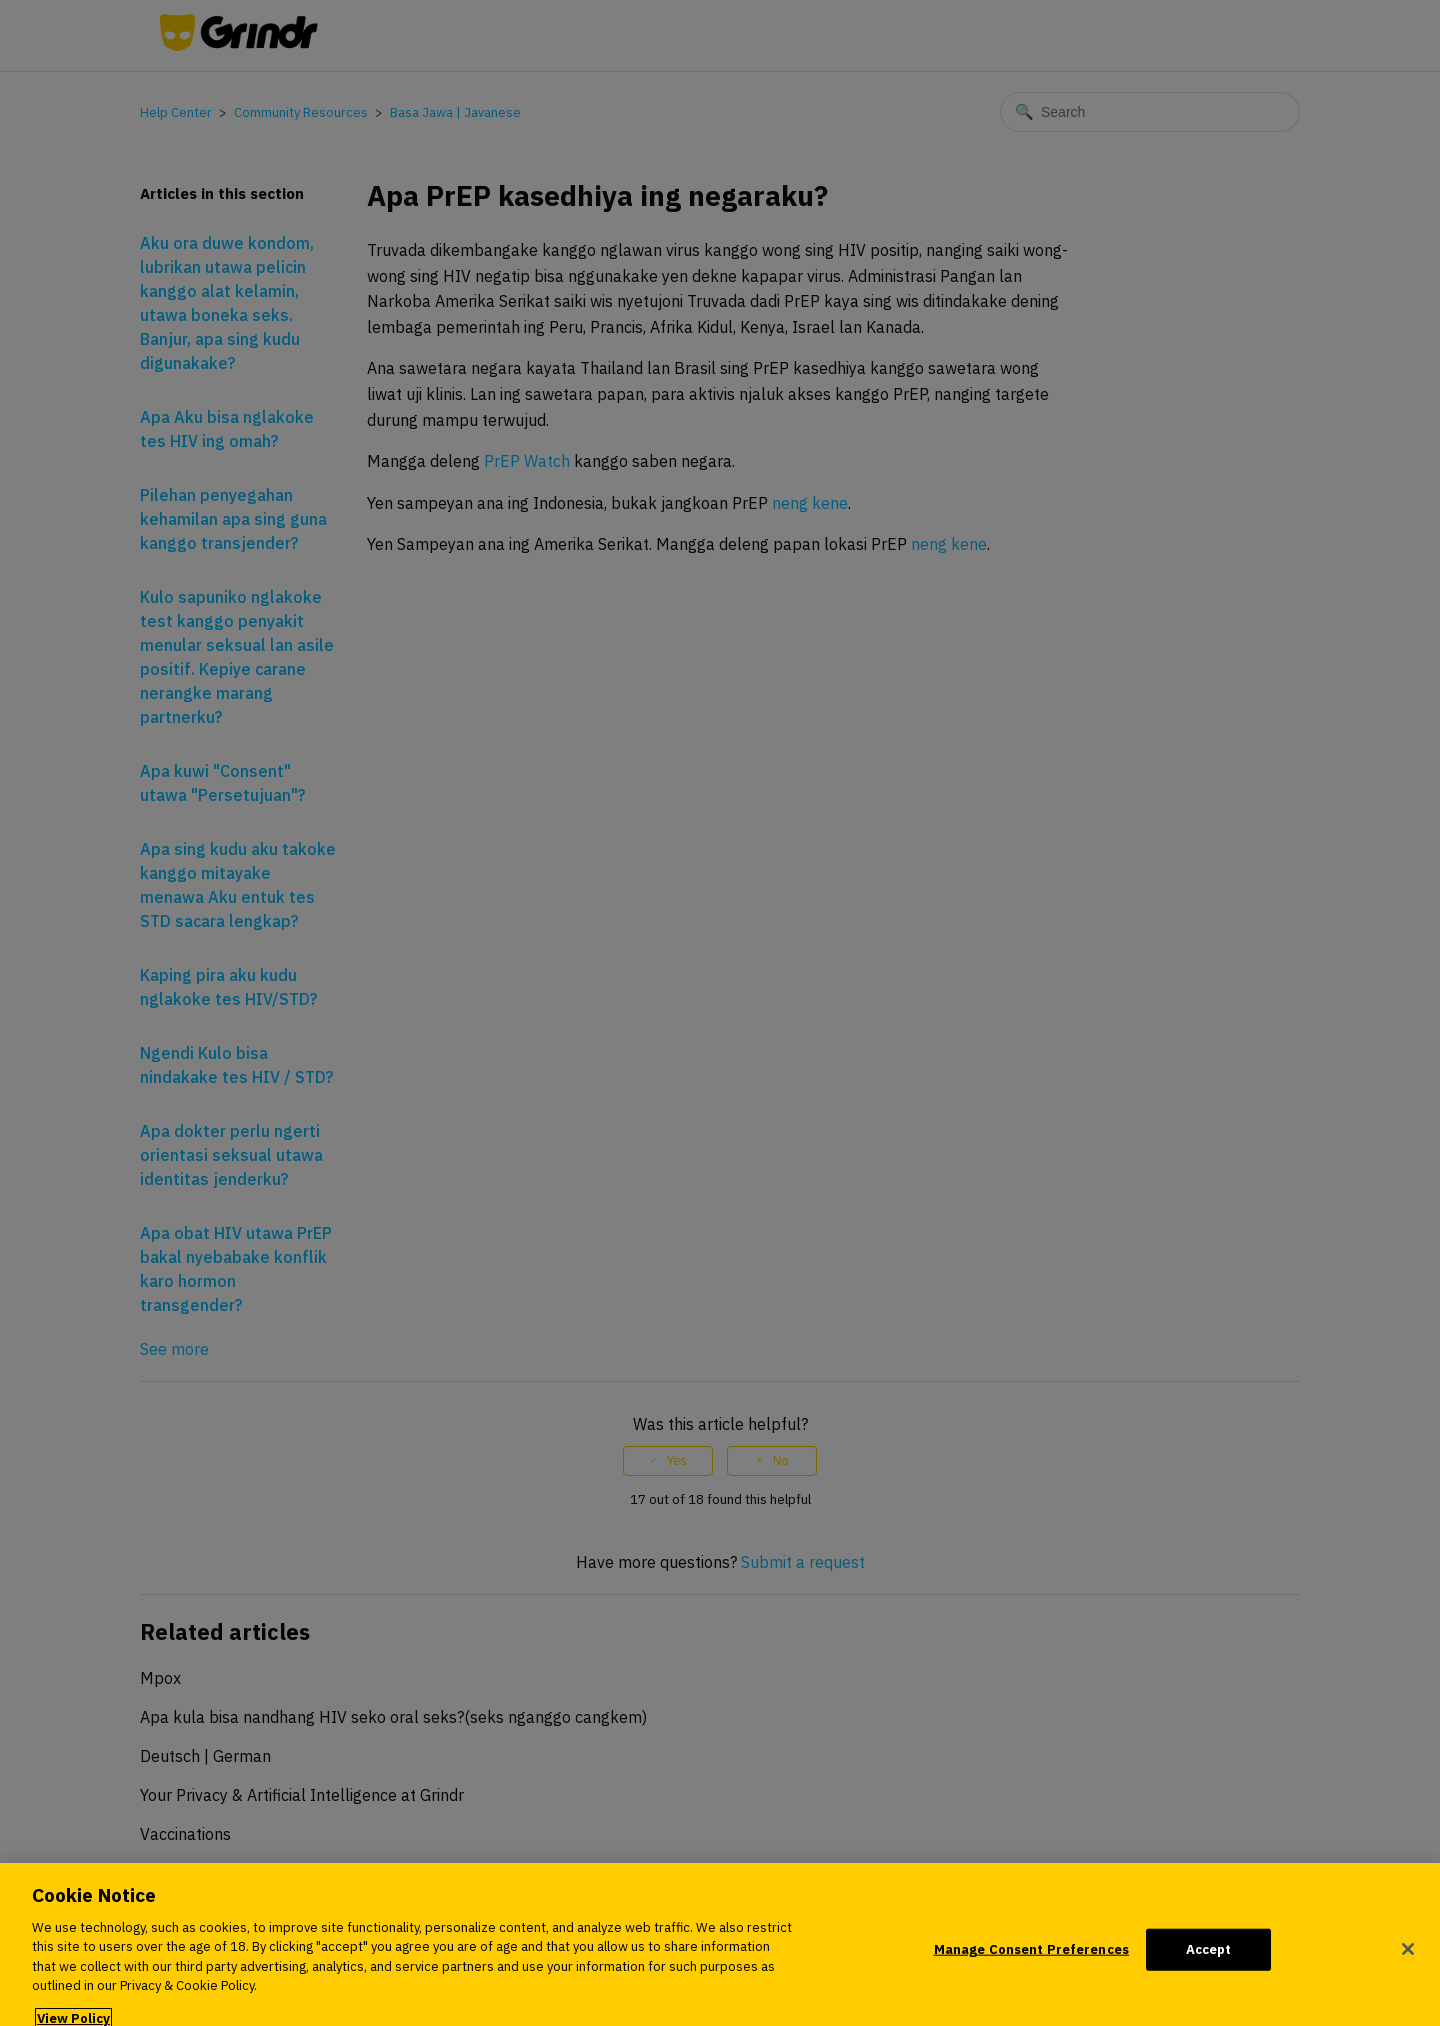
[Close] (1408, 1956)
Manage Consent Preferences (1031, 1956)
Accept (1209, 1956)
